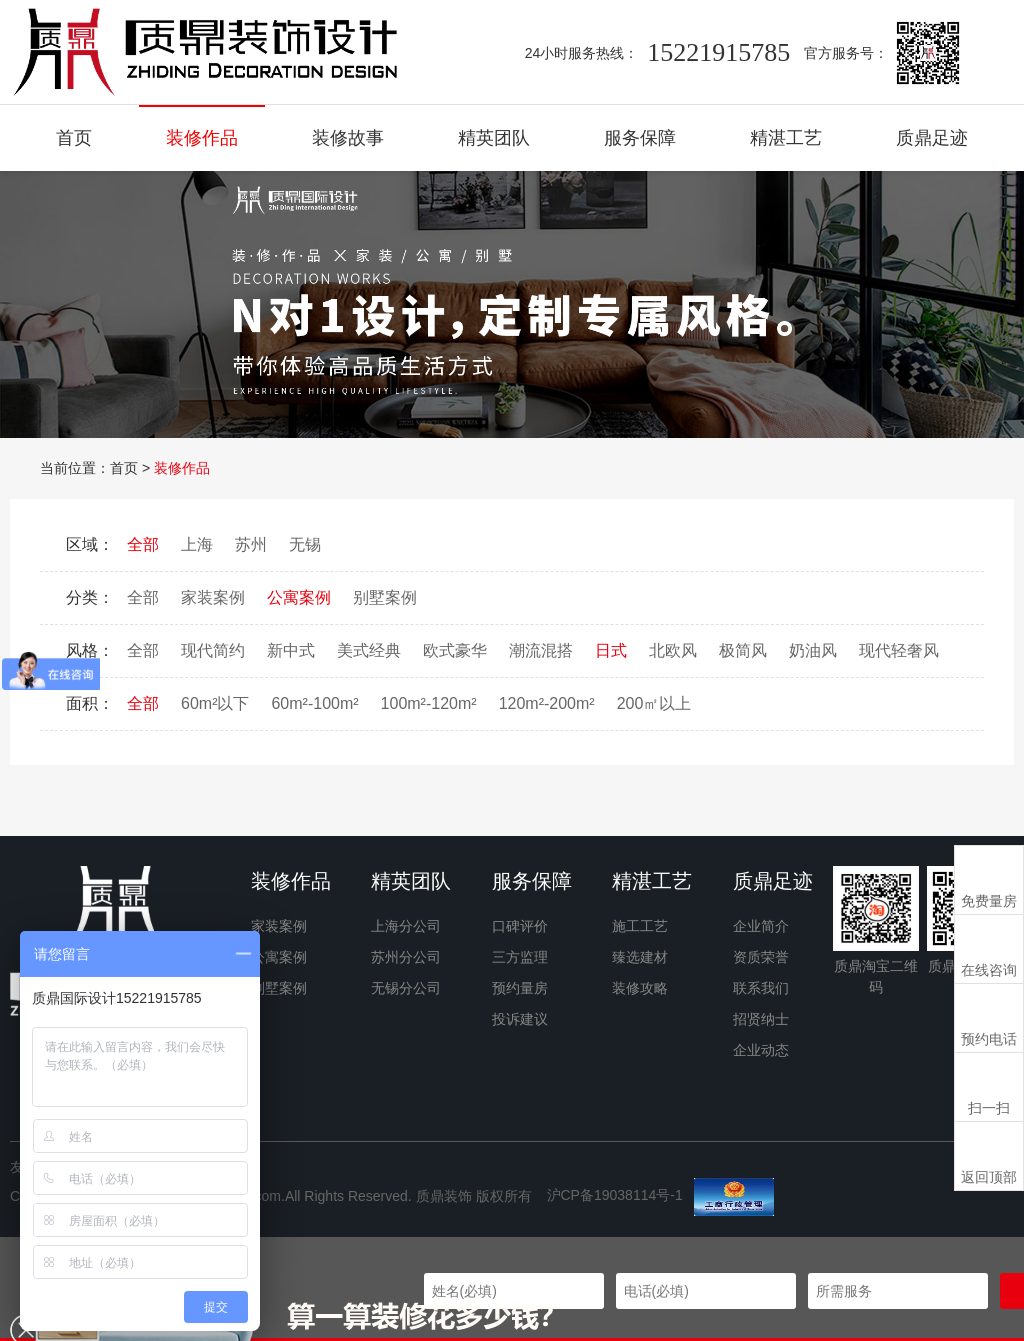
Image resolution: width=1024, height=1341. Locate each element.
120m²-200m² (547, 703)
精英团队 (494, 138)
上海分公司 (406, 926)
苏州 (251, 544)
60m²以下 (215, 703)
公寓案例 (299, 597)
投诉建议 (520, 1019)
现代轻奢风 (899, 650)
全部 (143, 544)
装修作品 (202, 138)
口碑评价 (520, 926)
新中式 (291, 650)
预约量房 (520, 988)
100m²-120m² (429, 703)
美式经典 (369, 650)
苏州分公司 (406, 957)
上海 (197, 544)
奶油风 (813, 650)
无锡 (305, 544)
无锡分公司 (406, 988)
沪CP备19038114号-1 (615, 1195)
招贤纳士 (761, 1019)
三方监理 (520, 957)
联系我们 (761, 988)
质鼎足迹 (932, 138)
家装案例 (213, 597)
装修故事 (348, 138)
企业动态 (761, 1050)
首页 (74, 138)
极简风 (743, 650)
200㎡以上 (654, 703)
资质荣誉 (761, 957)
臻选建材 (640, 957)
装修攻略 (640, 988)
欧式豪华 (455, 650)
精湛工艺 (786, 138)
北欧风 (673, 650)
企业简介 (761, 926)
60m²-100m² (314, 703)
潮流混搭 (541, 650)
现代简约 (213, 650)
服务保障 (640, 138)
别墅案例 (385, 597)
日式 (611, 650)
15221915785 (718, 52)
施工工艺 (640, 926)
